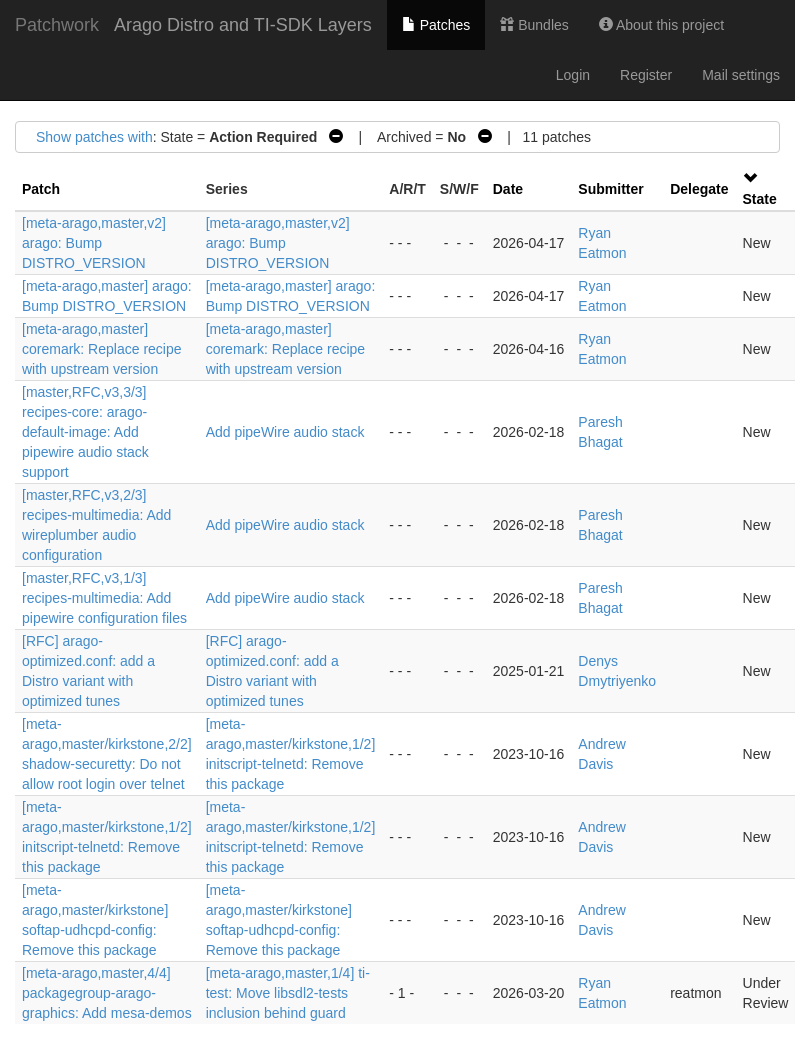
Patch (41, 189)
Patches (436, 25)
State (760, 199)
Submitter (610, 189)
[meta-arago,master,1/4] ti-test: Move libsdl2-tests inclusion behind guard (288, 993)
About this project (661, 25)
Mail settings (741, 75)
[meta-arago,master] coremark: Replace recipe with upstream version (102, 349)
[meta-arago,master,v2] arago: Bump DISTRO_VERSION (94, 243)
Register (646, 75)
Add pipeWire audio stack (285, 432)
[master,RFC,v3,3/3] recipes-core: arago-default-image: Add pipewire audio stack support (85, 432)
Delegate (699, 189)
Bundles (534, 25)
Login (573, 75)
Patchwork (57, 25)
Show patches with (94, 137)
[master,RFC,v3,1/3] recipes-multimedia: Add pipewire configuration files (104, 598)
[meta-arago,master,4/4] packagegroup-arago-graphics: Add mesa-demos (107, 993)
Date (508, 189)
